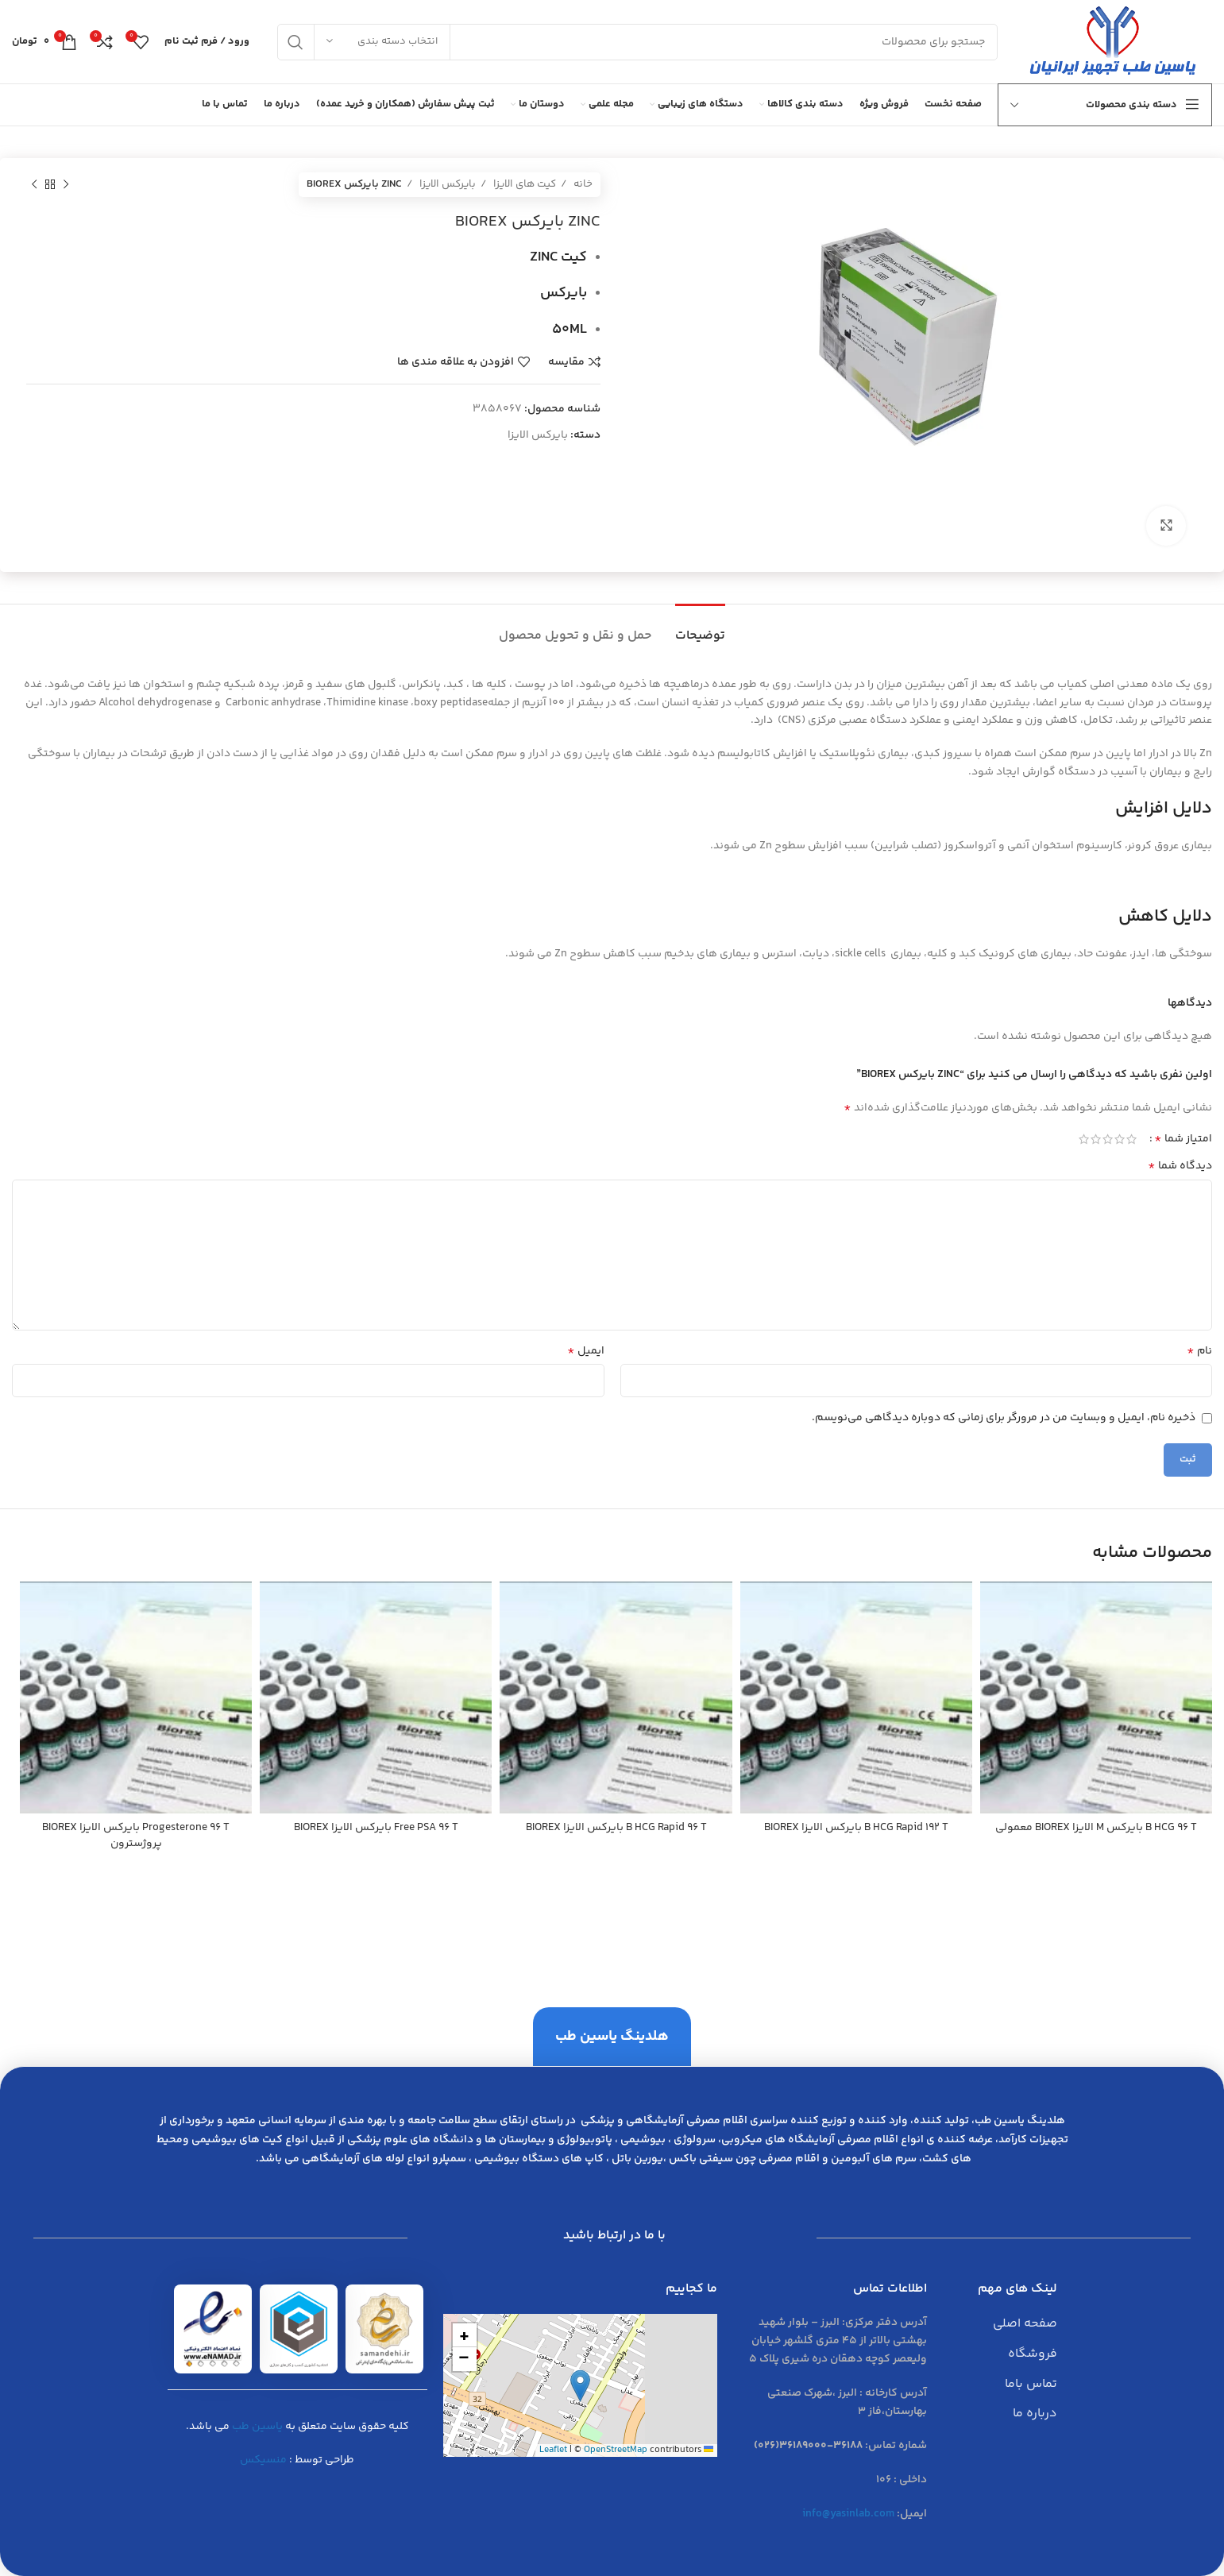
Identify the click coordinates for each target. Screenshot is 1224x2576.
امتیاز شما (1183, 1139)
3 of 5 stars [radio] (1108, 1139)
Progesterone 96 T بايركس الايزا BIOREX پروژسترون (136, 1835)
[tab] (700, 628)
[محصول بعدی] (34, 185)
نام (1199, 1351)
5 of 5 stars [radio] (1084, 1139)
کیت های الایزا (523, 184)
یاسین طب (257, 2426)
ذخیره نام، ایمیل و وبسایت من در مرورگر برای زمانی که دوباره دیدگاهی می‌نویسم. (1003, 1418)
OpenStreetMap (615, 2450)
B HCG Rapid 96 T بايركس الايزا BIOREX (616, 1827)
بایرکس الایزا (446, 184)
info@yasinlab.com (848, 2514)
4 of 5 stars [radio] (1096, 1139)
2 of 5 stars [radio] (1120, 1139)
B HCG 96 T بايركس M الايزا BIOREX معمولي (1096, 1827)
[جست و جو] (637, 42)
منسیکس (263, 2460)
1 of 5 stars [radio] (1131, 1139)
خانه (582, 184)
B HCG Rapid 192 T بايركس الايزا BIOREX (856, 1827)
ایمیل (585, 1351)
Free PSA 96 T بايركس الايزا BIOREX (376, 1827)
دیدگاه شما (1180, 1166)
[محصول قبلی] (66, 185)
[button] (580, 2385)
